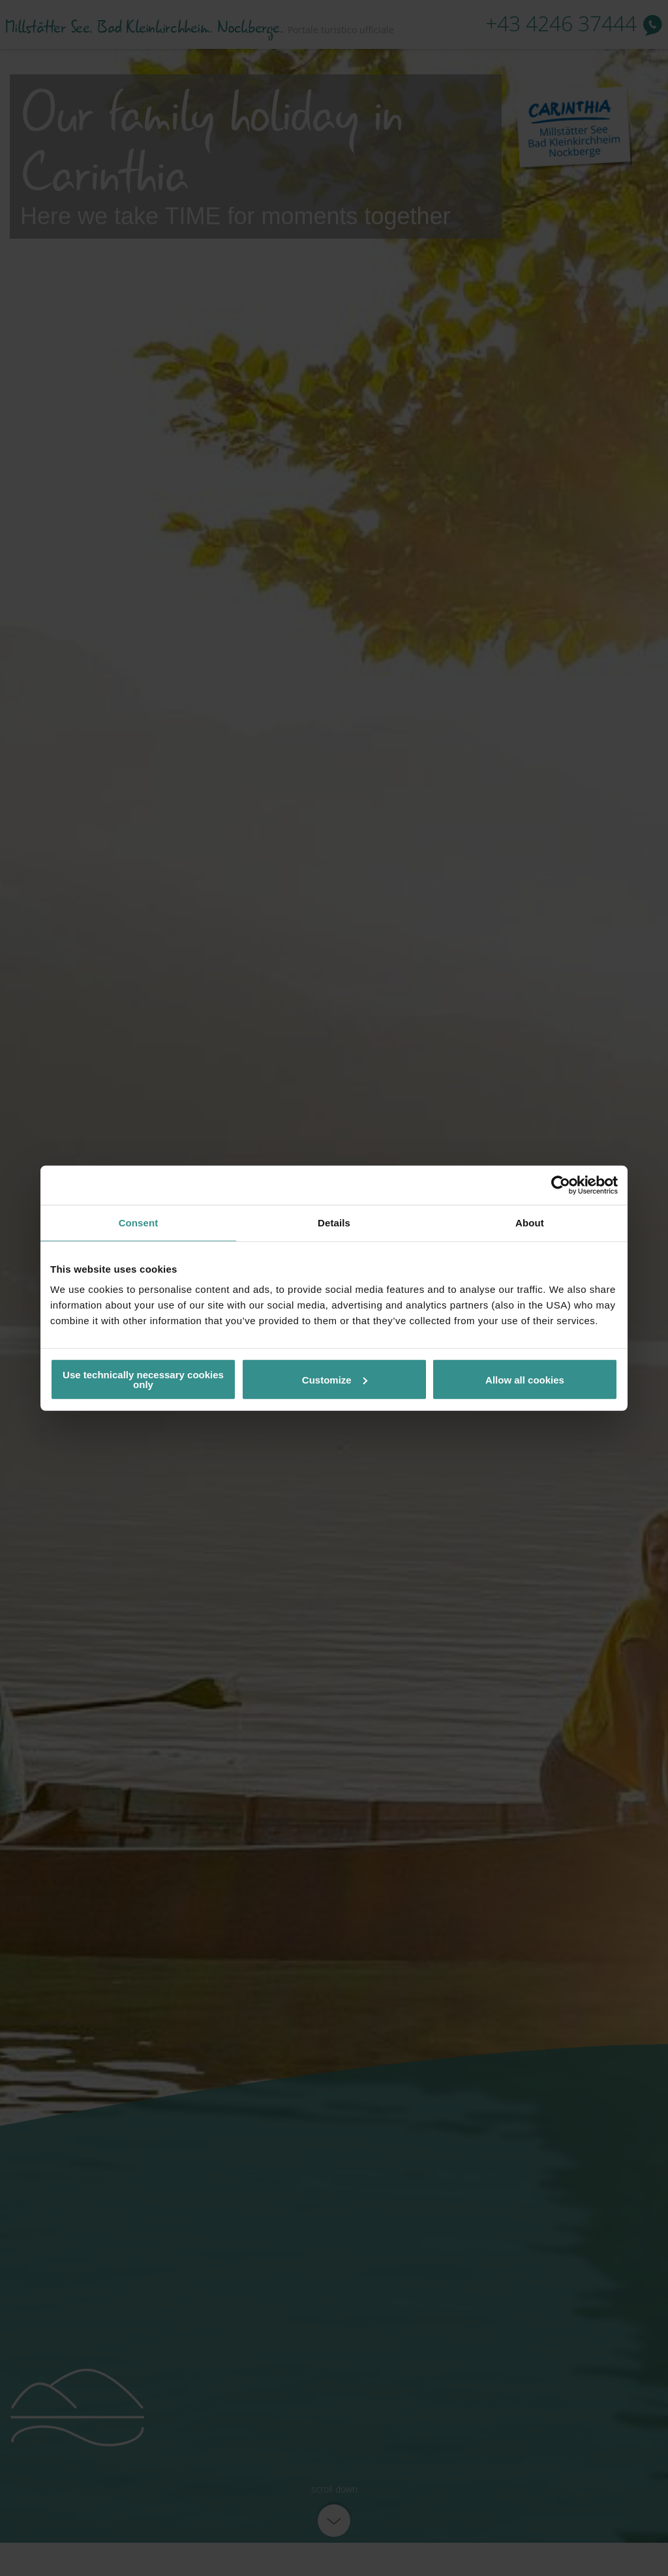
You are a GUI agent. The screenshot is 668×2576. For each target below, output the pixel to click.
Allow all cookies (524, 1379)
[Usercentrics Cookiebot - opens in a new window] (561, 1184)
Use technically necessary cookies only (143, 1379)
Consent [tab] (139, 1222)
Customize (334, 1379)
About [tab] (529, 1222)
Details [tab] (334, 1222)
